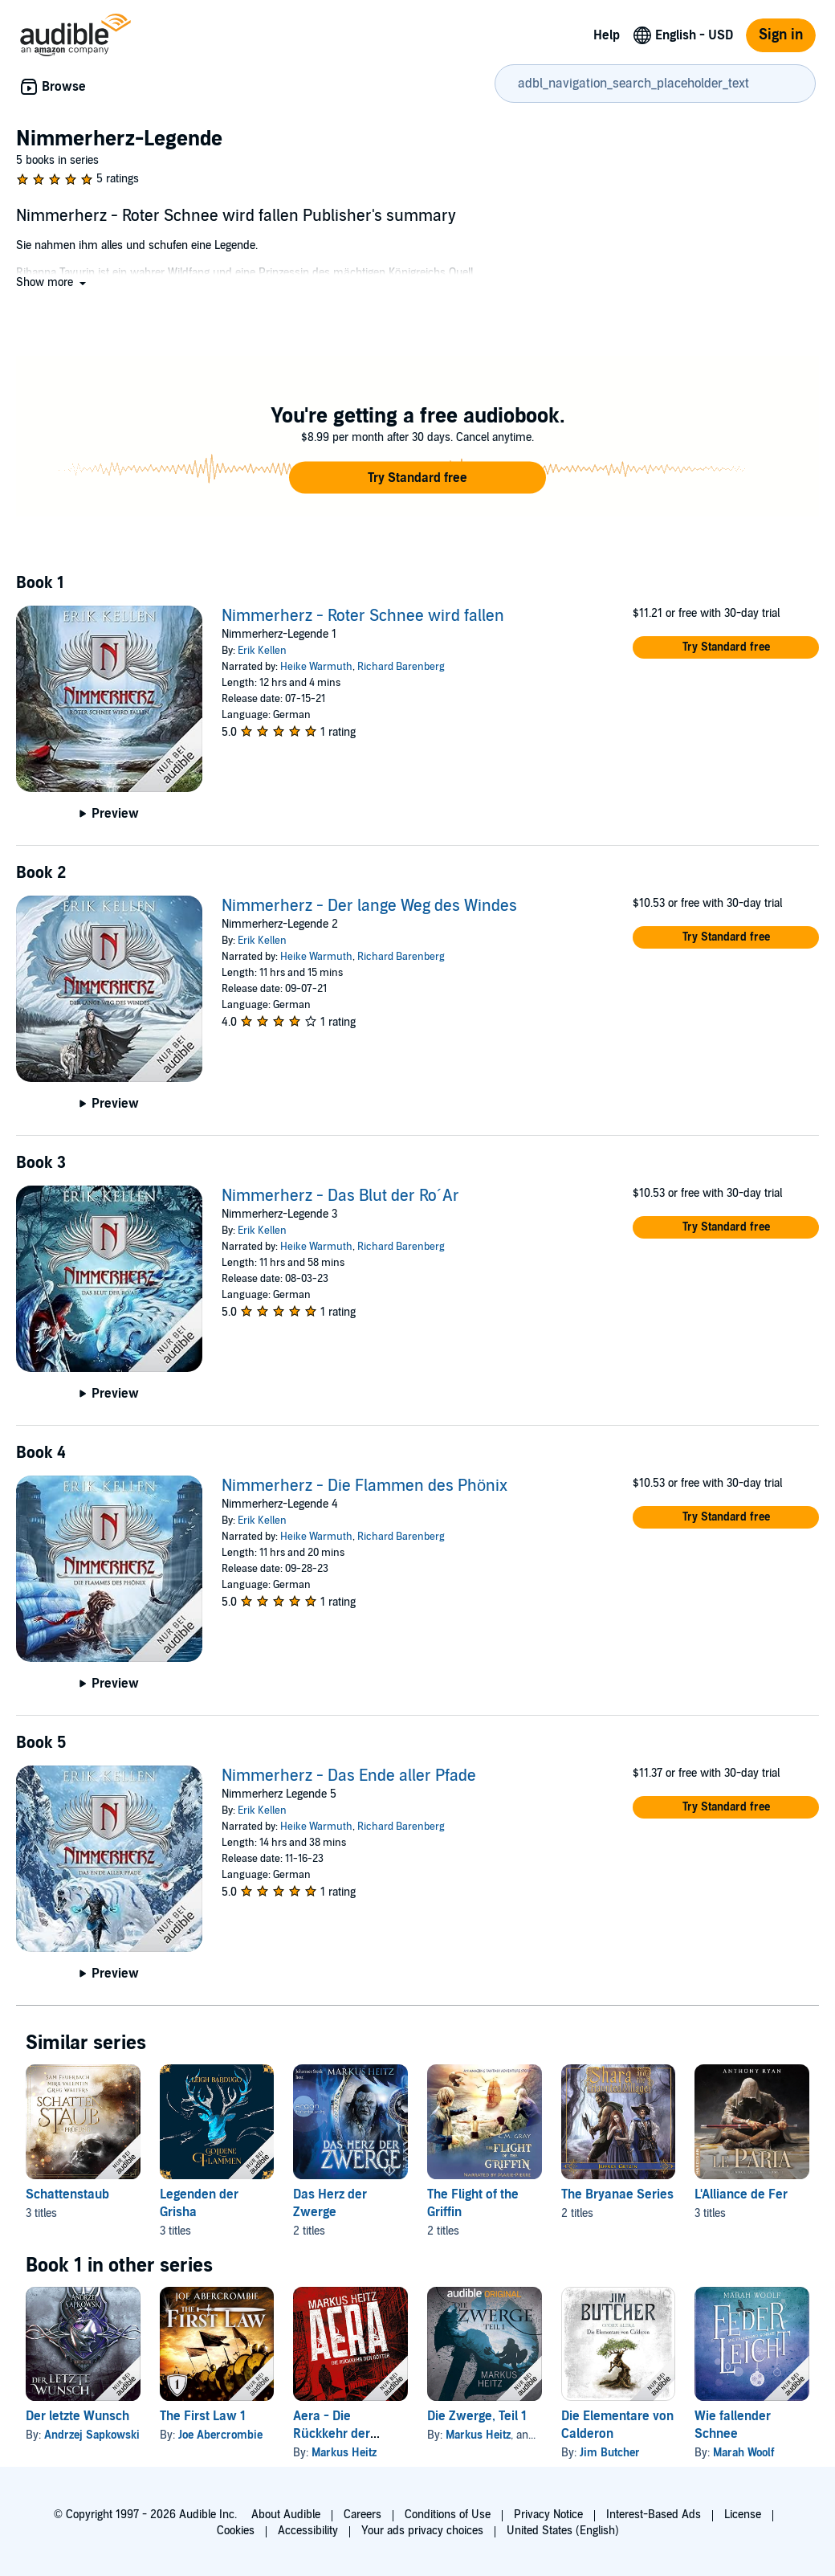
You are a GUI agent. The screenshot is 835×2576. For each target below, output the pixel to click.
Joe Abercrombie (220, 2435)
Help (606, 35)
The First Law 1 (203, 2416)
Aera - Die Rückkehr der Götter (331, 2434)
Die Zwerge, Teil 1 (477, 2416)
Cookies (236, 2530)
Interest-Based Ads (653, 2514)
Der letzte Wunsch (77, 2416)
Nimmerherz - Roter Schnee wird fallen (363, 616)
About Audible (285, 2514)
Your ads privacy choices (422, 2530)
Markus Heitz (344, 2453)
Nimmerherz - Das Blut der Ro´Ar (340, 1196)
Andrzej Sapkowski (92, 2435)
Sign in (781, 35)
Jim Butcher (610, 2453)
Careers (362, 2514)
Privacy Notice (548, 2514)
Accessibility (308, 2530)
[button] (52, 282)
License (742, 2514)
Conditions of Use (448, 2514)
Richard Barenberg (401, 666)
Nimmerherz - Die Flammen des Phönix (364, 1486)
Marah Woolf (744, 2453)
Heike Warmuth (316, 666)
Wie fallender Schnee (732, 2425)
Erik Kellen (262, 650)
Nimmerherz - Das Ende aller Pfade (349, 1776)
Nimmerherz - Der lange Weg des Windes (369, 906)
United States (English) (563, 2530)
